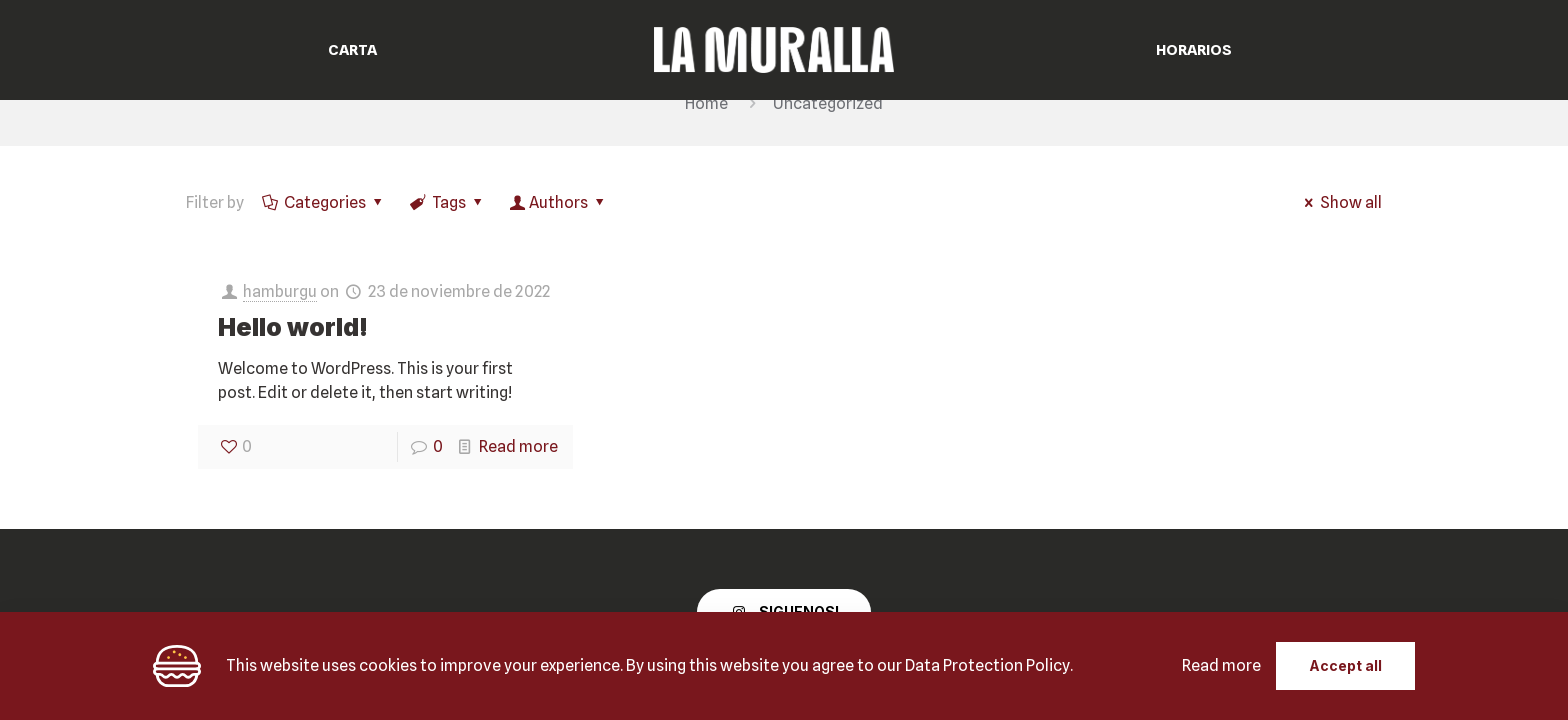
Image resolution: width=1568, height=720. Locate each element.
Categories (324, 202)
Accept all (1345, 665)
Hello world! (293, 327)
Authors (559, 202)
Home (706, 103)
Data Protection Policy (987, 665)
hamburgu (280, 291)
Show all (1340, 202)
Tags (448, 202)
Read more (518, 446)
